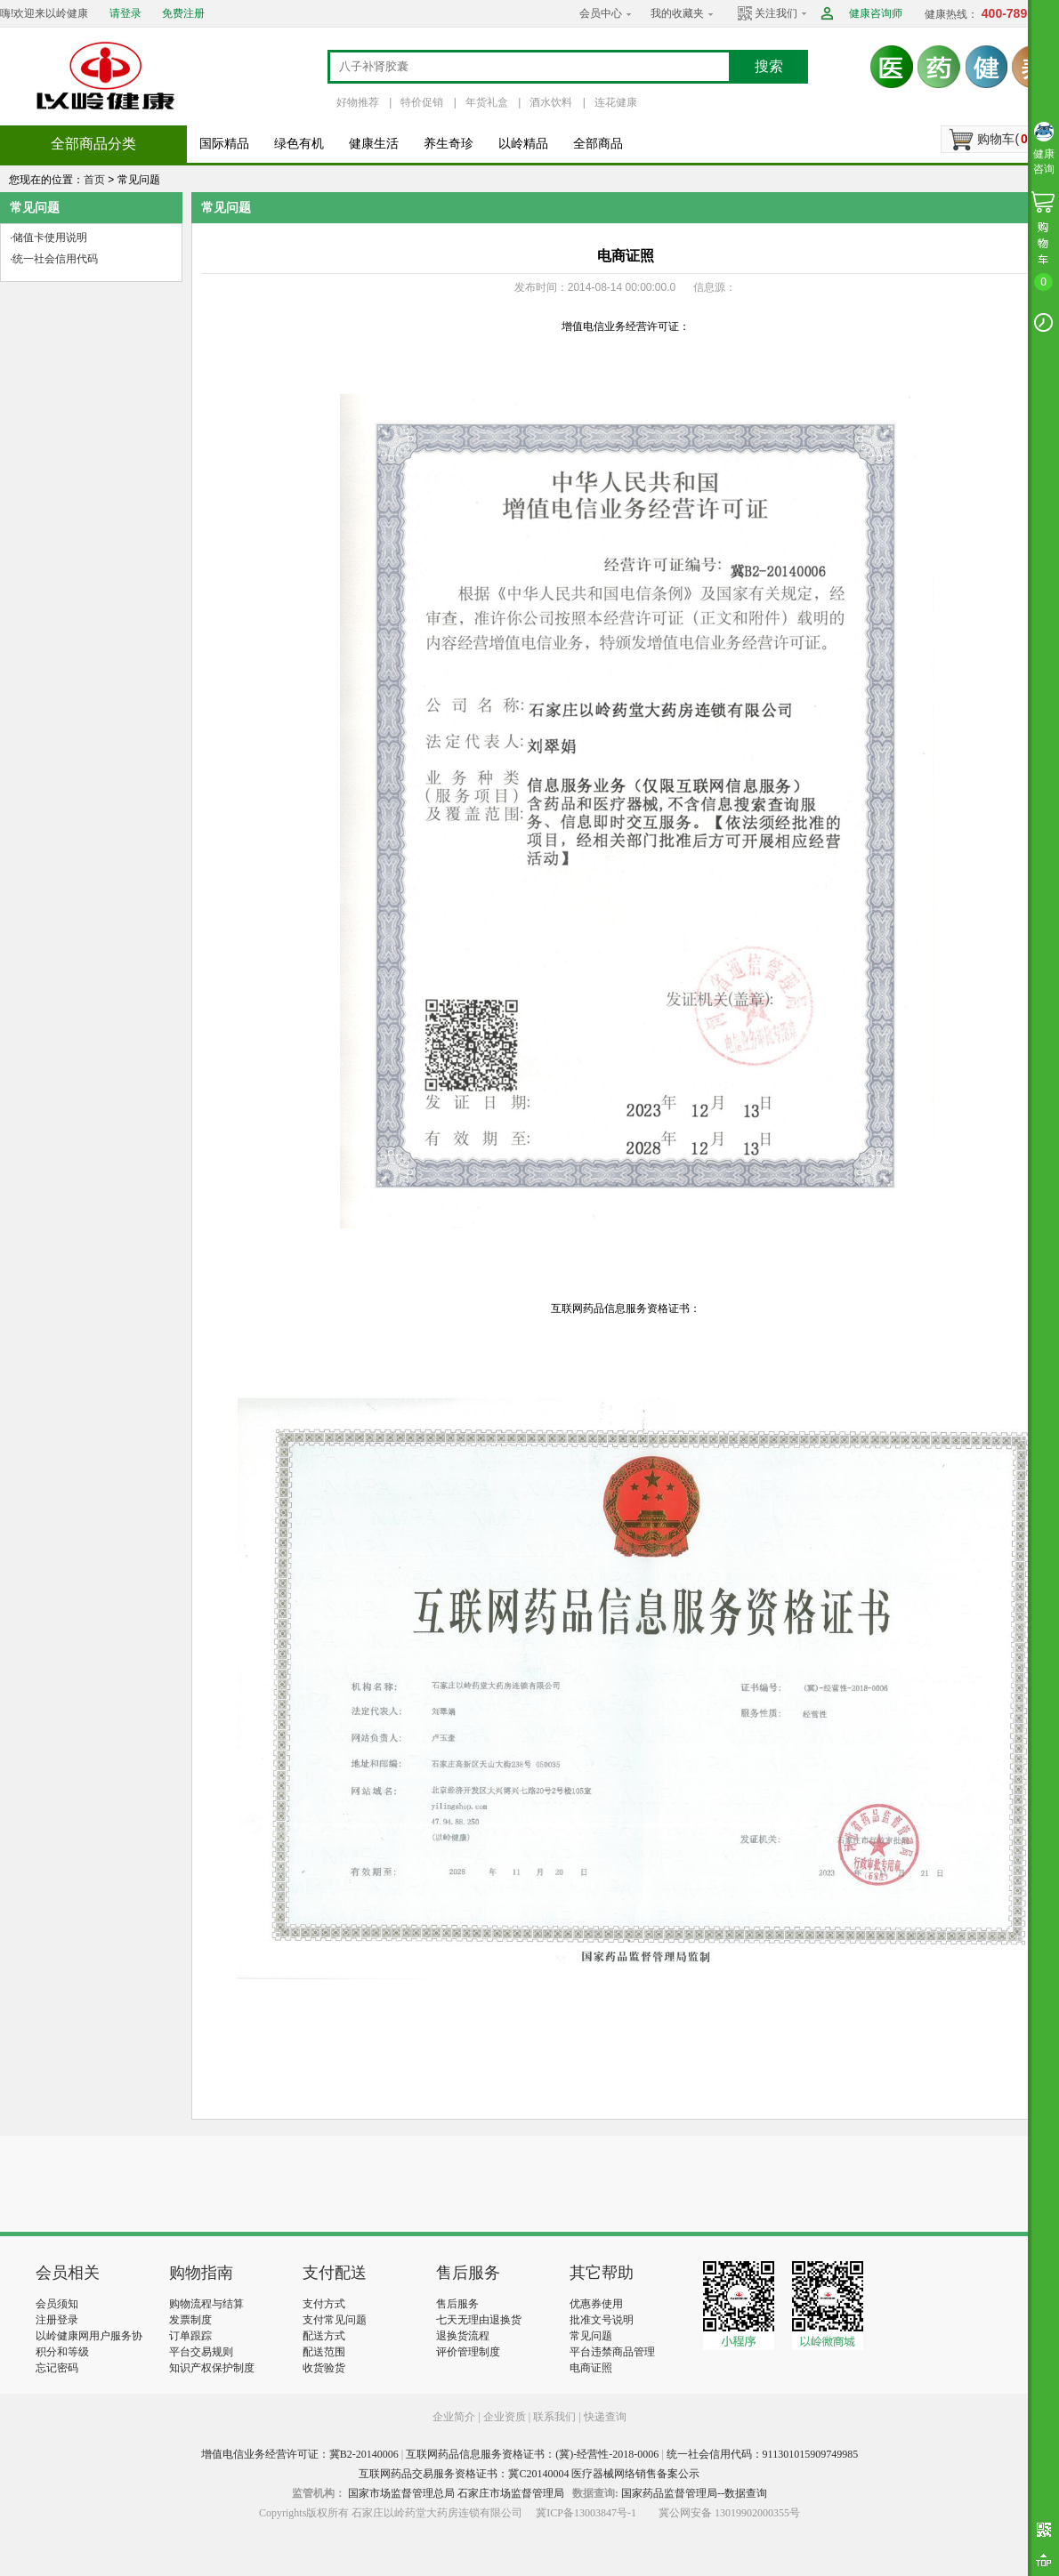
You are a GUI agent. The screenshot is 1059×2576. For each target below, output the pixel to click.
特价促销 (421, 102)
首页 (94, 179)
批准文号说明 (602, 2320)
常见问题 (591, 2336)
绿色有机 (299, 143)
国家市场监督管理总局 (401, 2493)
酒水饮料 (551, 102)
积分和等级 (62, 2352)
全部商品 (598, 143)
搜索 (769, 66)
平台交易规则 (201, 2352)
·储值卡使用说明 (48, 237)
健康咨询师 (875, 13)
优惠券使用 (596, 2304)
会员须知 (57, 2304)
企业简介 (455, 2417)
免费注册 (183, 13)
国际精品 (224, 143)
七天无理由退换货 (478, 2320)
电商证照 (591, 2368)
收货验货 (324, 2368)
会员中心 (600, 13)
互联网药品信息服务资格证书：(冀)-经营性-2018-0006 (532, 2454)
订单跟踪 (190, 2336)
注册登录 (57, 2320)
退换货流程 (462, 2336)
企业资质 (504, 2417)
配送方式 (324, 2336)
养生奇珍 (448, 143)
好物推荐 (357, 102)
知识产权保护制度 (212, 2368)
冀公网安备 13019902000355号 (729, 2513)
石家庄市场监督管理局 (510, 2493)
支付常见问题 (335, 2320)
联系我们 (554, 2417)
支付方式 (324, 2304)
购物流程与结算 (206, 2304)
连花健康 (615, 102)
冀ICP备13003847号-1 (586, 2513)
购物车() (1005, 139)
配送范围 (324, 2352)
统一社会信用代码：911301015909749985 (763, 2454)
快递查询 (605, 2417)
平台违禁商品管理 (612, 2352)
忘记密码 (57, 2368)
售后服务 (457, 2304)
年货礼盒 (486, 102)
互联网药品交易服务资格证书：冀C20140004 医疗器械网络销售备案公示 (529, 2473)
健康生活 (374, 143)
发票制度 (190, 2320)
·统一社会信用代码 (54, 259)
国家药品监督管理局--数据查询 (694, 2493)
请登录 (125, 13)
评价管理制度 (468, 2352)
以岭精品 (523, 143)
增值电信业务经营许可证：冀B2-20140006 (300, 2454)
